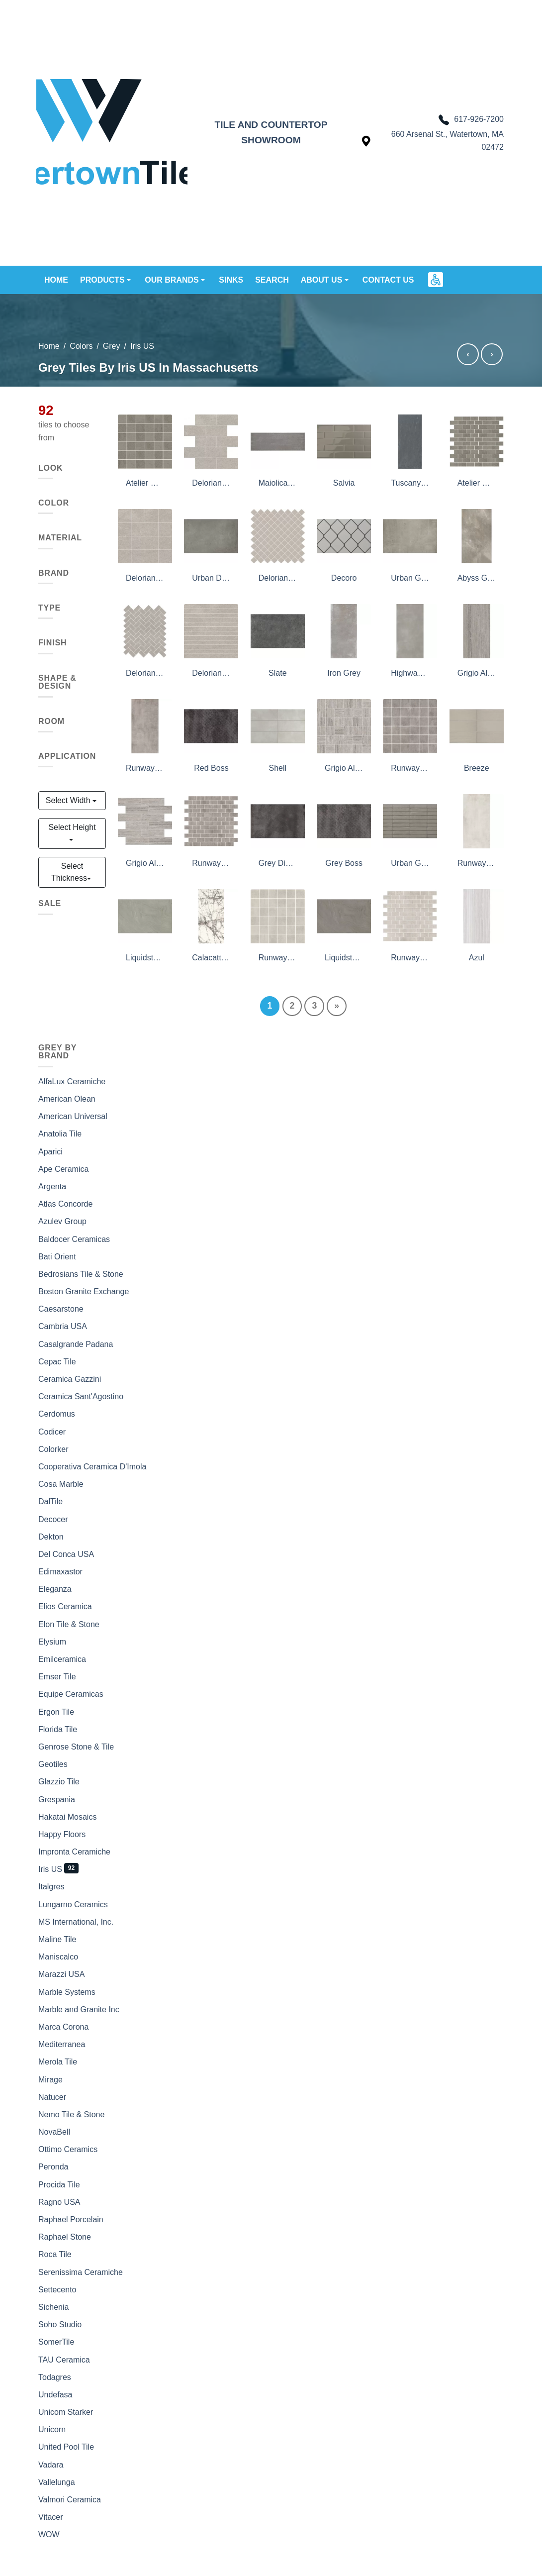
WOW (49, 2534)
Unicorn (52, 2429)
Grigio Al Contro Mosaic (145, 863)
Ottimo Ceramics (67, 2149)
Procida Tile (59, 2184)
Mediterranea (61, 2044)
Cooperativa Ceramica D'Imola (92, 1466)
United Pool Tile (66, 2447)
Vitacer (50, 2517)
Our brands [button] (173, 280)
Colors (81, 346)
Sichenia (53, 2307)
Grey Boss (343, 863)
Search (272, 280)
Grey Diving (278, 863)
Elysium (52, 1642)
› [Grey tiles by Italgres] (491, 354)
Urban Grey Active (410, 578)
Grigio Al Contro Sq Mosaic (344, 768)
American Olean (66, 1099)
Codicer (52, 1432)
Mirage (50, 2079)
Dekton (51, 1537)
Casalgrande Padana (75, 1344)
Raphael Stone (64, 2237)
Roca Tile (55, 2254)
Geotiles (53, 1764)
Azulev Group (62, 1221)
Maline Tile (57, 1939)
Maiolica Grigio (278, 483)
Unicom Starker (65, 2412)
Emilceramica (62, 1659)
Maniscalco (58, 1957)
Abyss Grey (476, 578)
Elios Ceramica (65, 1606)
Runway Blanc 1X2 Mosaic (410, 957)
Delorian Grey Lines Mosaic (211, 673)
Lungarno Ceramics (73, 1904)
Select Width (69, 800)
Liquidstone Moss (145, 957)
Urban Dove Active (211, 578)
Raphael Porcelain (70, 2219)
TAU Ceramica (64, 2360)
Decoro (344, 578)
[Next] (337, 1006)
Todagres (54, 2377)
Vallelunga (56, 2482)
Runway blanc (476, 863)
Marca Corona (63, 2027)
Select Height (71, 827)
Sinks (231, 280)
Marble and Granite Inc (78, 2009)
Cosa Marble (61, 1484)
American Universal (72, 1116)
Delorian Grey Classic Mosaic (145, 578)
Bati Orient (57, 1256)
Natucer (52, 2097)
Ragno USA (59, 2202)
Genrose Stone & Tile (76, 1747)
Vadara (50, 2465)
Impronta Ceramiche (74, 1852)
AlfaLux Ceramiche (71, 1081)
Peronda (53, 2167)
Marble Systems (66, 1992)
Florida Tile (57, 1729)
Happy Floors (62, 1834)
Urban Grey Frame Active (410, 863)
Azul (476, 957)
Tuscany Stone (410, 483)
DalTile (50, 1501)
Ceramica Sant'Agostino (80, 1396)
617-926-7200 (471, 120)
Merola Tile (57, 2062)
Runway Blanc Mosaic (278, 957)
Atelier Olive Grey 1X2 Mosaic (476, 483)
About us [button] (323, 280)
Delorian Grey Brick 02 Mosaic (211, 483)
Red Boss (211, 768)
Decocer (53, 1519)
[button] (435, 279)
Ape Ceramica (63, 1169)
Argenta (52, 1186)
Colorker (53, 1449)
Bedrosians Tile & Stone (80, 1274)
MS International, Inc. (75, 1922)
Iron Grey (344, 673)
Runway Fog (145, 768)
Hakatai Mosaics (67, 1817)
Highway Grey (410, 673)
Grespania (56, 1799)
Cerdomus (56, 1414)
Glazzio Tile (59, 1781)
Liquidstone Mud (344, 957)
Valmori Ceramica (69, 2499)
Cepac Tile (57, 1361)
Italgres (51, 1886)
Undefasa (55, 2394)
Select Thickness (69, 872)
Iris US (50, 1869)
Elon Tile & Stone (68, 1624)
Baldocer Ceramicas (74, 1239)
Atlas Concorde (65, 1204)
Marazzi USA (61, 1974)
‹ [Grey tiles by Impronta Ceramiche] (468, 354)
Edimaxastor (60, 1571)
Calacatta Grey (211, 957)
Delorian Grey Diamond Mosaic (278, 578)
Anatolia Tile (60, 1134)
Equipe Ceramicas (70, 1694)
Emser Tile (57, 1676)
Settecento (57, 2289)
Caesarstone (61, 1309)
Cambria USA (62, 1326)
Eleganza (55, 1589)
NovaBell (54, 2132)
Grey (111, 346)
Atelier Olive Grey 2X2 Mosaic (145, 483)
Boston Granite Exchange (83, 1291)
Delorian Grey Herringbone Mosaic (145, 673)
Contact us (388, 280)
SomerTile (56, 2342)
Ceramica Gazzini (69, 1379)
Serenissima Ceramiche (80, 2272)
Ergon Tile (56, 1712)
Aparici (50, 1151)
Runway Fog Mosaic (410, 768)
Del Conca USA (66, 1554)
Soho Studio (60, 2324)
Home (56, 280)
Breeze (476, 768)
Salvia (344, 483)
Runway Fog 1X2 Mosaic (211, 863)
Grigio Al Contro (476, 673)
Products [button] (103, 280)
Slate (277, 673)
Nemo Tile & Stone (71, 2114)
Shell (278, 768)
